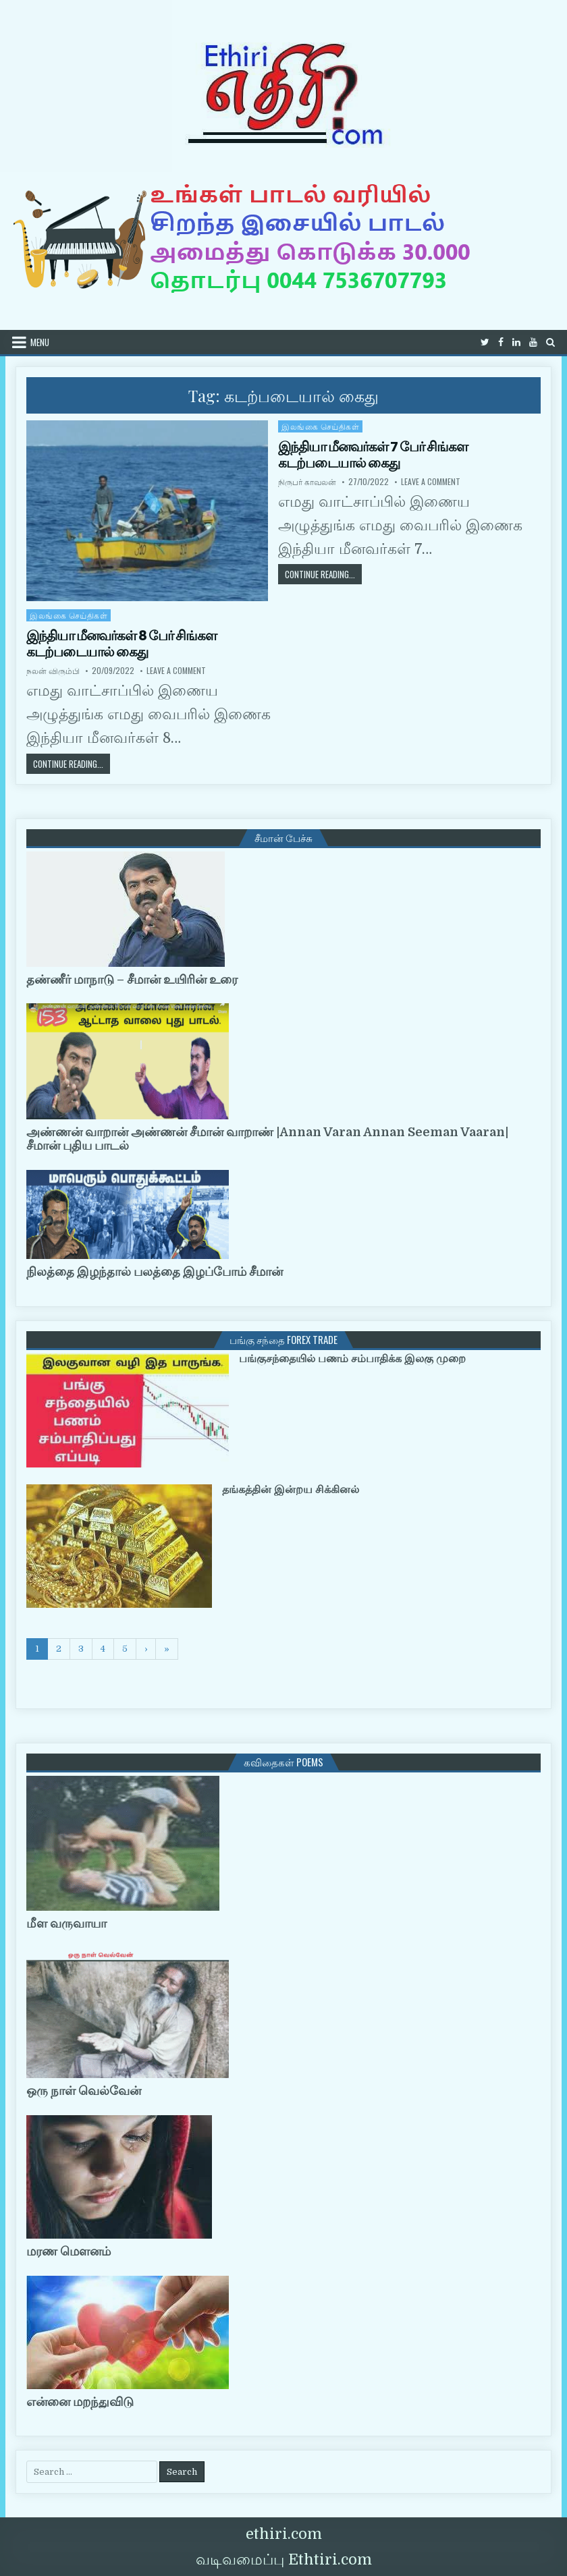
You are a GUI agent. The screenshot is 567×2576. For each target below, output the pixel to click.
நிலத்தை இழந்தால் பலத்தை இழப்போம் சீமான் (154, 1272)
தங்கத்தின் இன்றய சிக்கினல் (290, 1490)
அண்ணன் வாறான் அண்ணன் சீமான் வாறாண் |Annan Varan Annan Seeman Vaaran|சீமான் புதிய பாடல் (267, 1138)
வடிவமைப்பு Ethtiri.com (284, 2559)
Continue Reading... (323, 574)
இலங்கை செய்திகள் (320, 426)
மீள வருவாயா (66, 1923)
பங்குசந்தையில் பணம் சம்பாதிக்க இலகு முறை (352, 1359)
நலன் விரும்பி (53, 671)
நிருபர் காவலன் (307, 482)
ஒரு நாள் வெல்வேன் (83, 2091)
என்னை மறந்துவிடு (80, 2402)
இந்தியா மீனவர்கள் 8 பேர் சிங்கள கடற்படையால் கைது (121, 643)
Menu (39, 342)
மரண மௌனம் (68, 2251)
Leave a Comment (430, 482)
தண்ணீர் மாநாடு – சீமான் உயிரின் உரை (132, 979)
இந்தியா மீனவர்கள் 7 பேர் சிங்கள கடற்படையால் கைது (373, 454)
